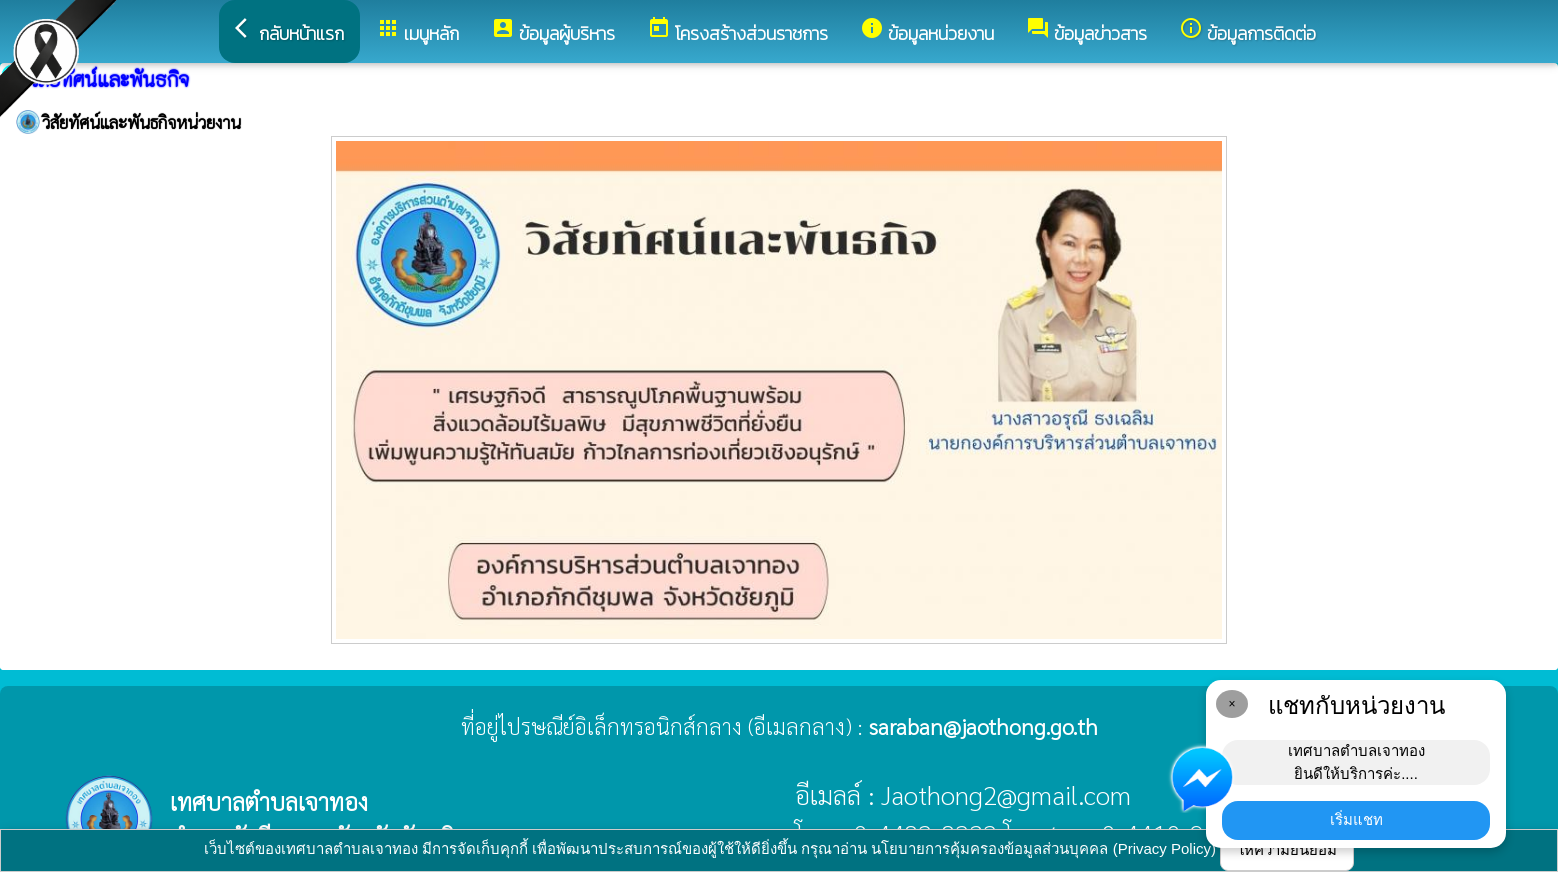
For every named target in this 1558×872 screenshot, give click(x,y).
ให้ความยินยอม (1287, 849)
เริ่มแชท (1356, 819)
